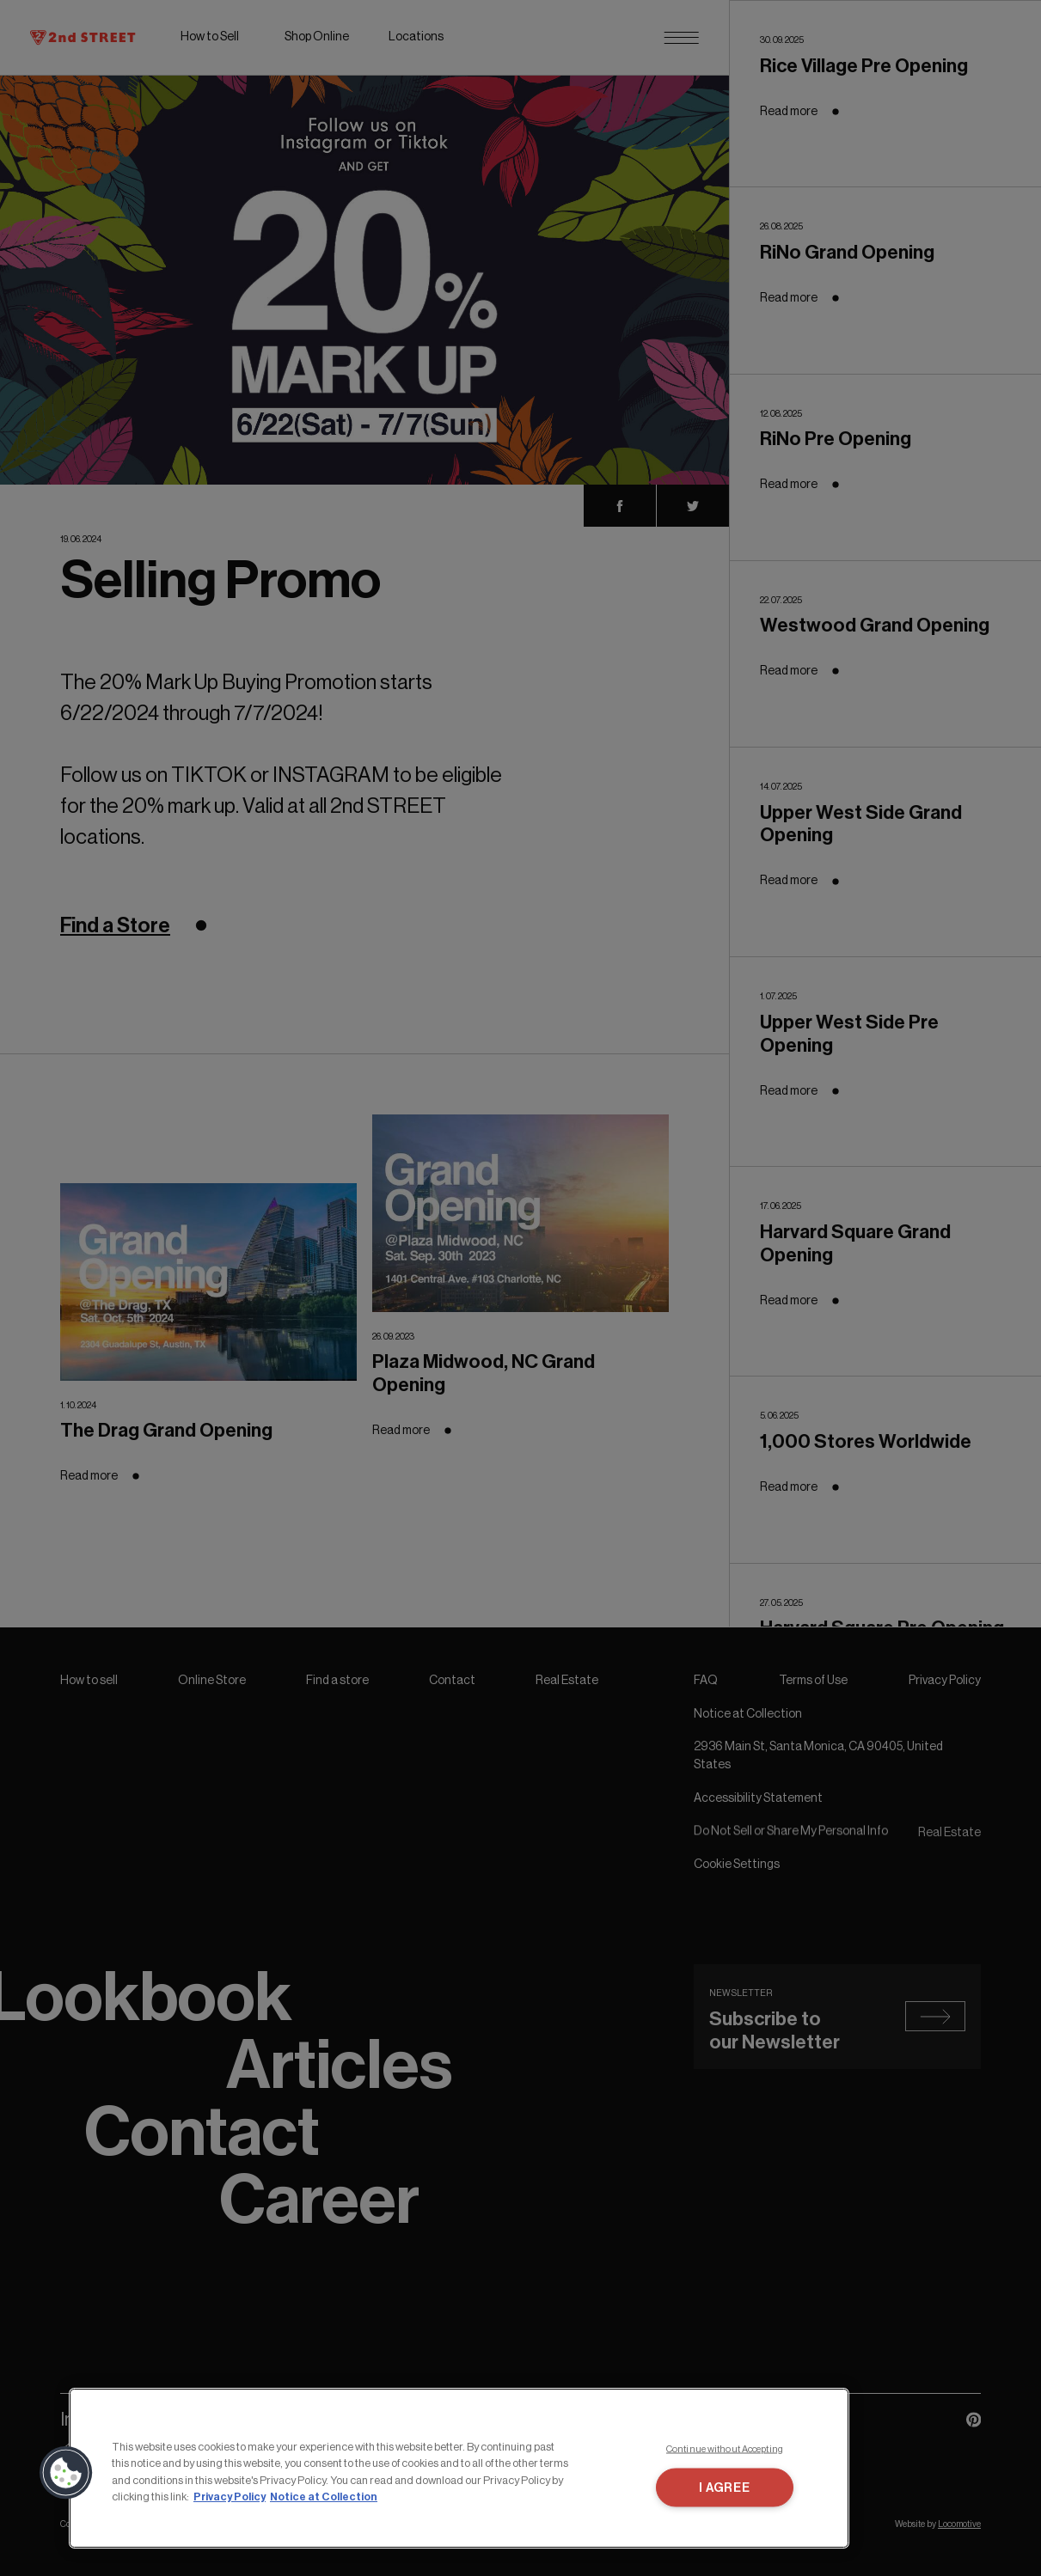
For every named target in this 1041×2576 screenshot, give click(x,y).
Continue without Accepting (724, 2448)
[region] (459, 2468)
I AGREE (724, 2488)
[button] (66, 2472)
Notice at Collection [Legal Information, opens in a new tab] (323, 2496)
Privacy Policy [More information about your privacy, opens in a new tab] (229, 2496)
